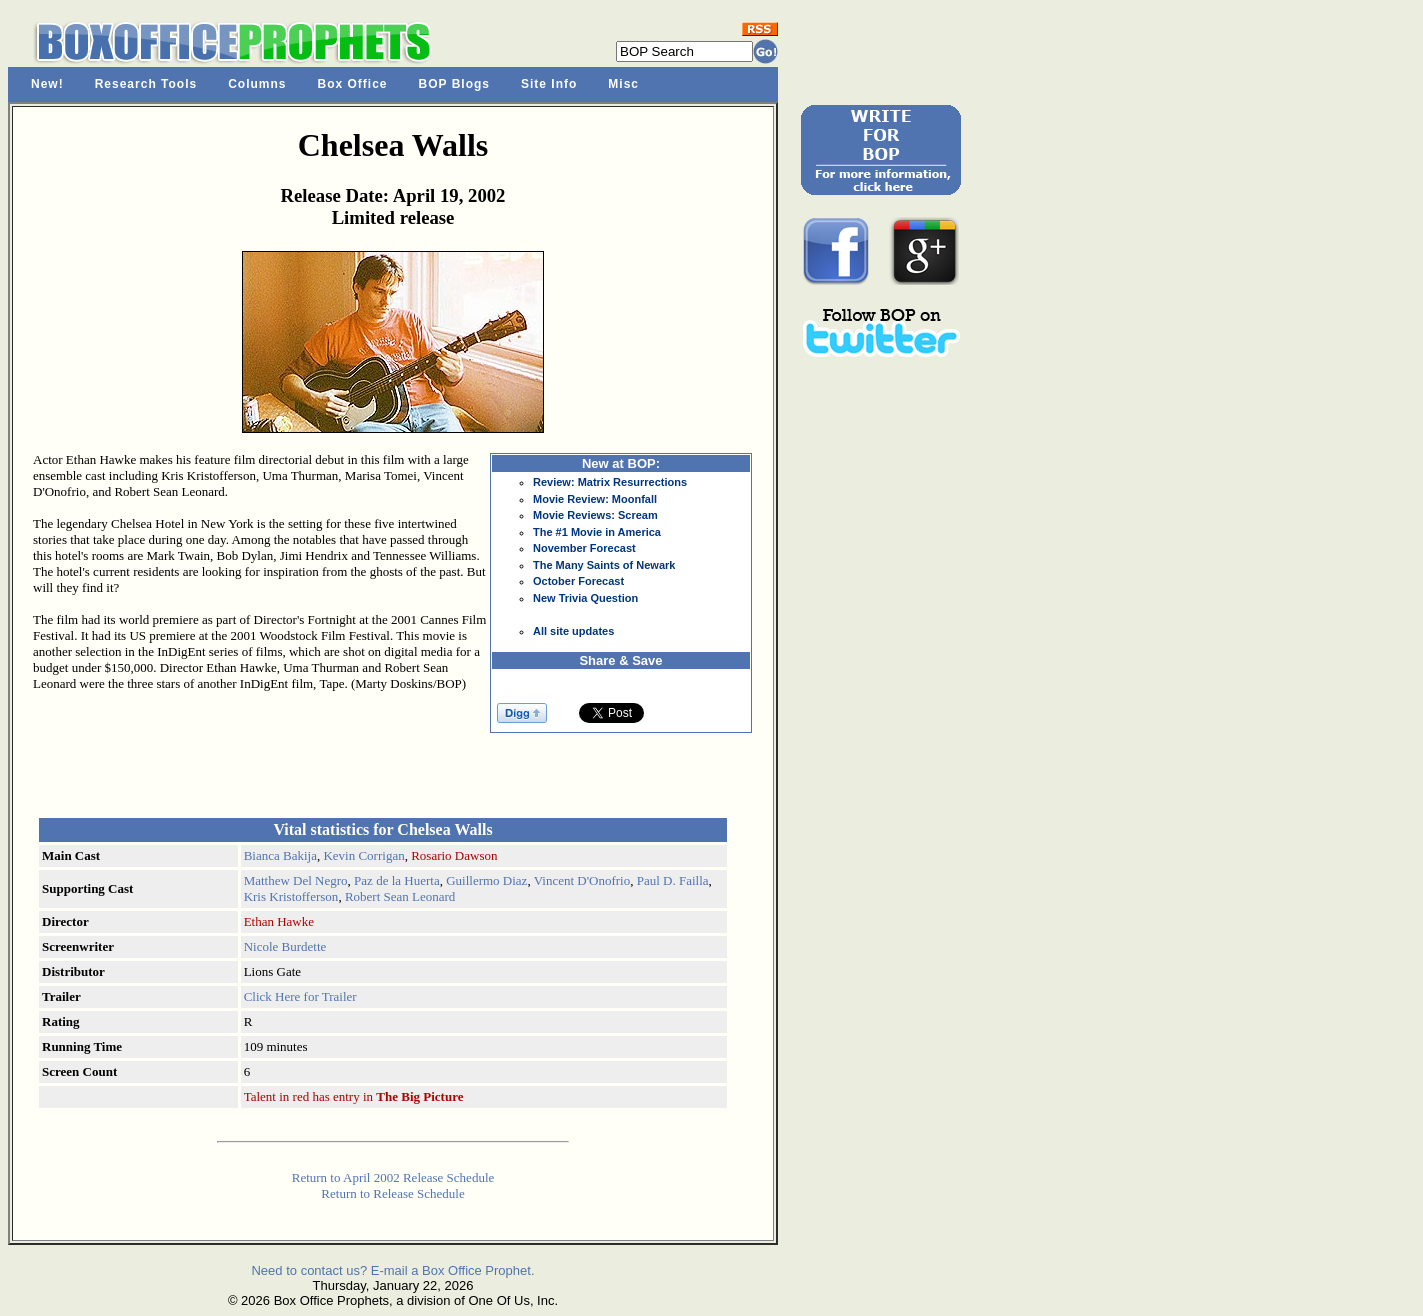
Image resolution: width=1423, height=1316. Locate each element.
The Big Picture (419, 1096)
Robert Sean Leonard (400, 896)
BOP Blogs (454, 84)
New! (47, 84)
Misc (623, 84)
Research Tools (146, 84)
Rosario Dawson (454, 855)
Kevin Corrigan (363, 855)
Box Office (353, 84)
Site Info (549, 84)
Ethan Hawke (279, 921)
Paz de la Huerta (397, 880)
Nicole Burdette (285, 946)
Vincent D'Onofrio (582, 880)
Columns (257, 84)
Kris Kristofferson (291, 896)
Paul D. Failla (673, 880)
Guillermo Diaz (486, 880)
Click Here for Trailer (300, 996)
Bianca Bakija (280, 855)
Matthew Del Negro (296, 880)
